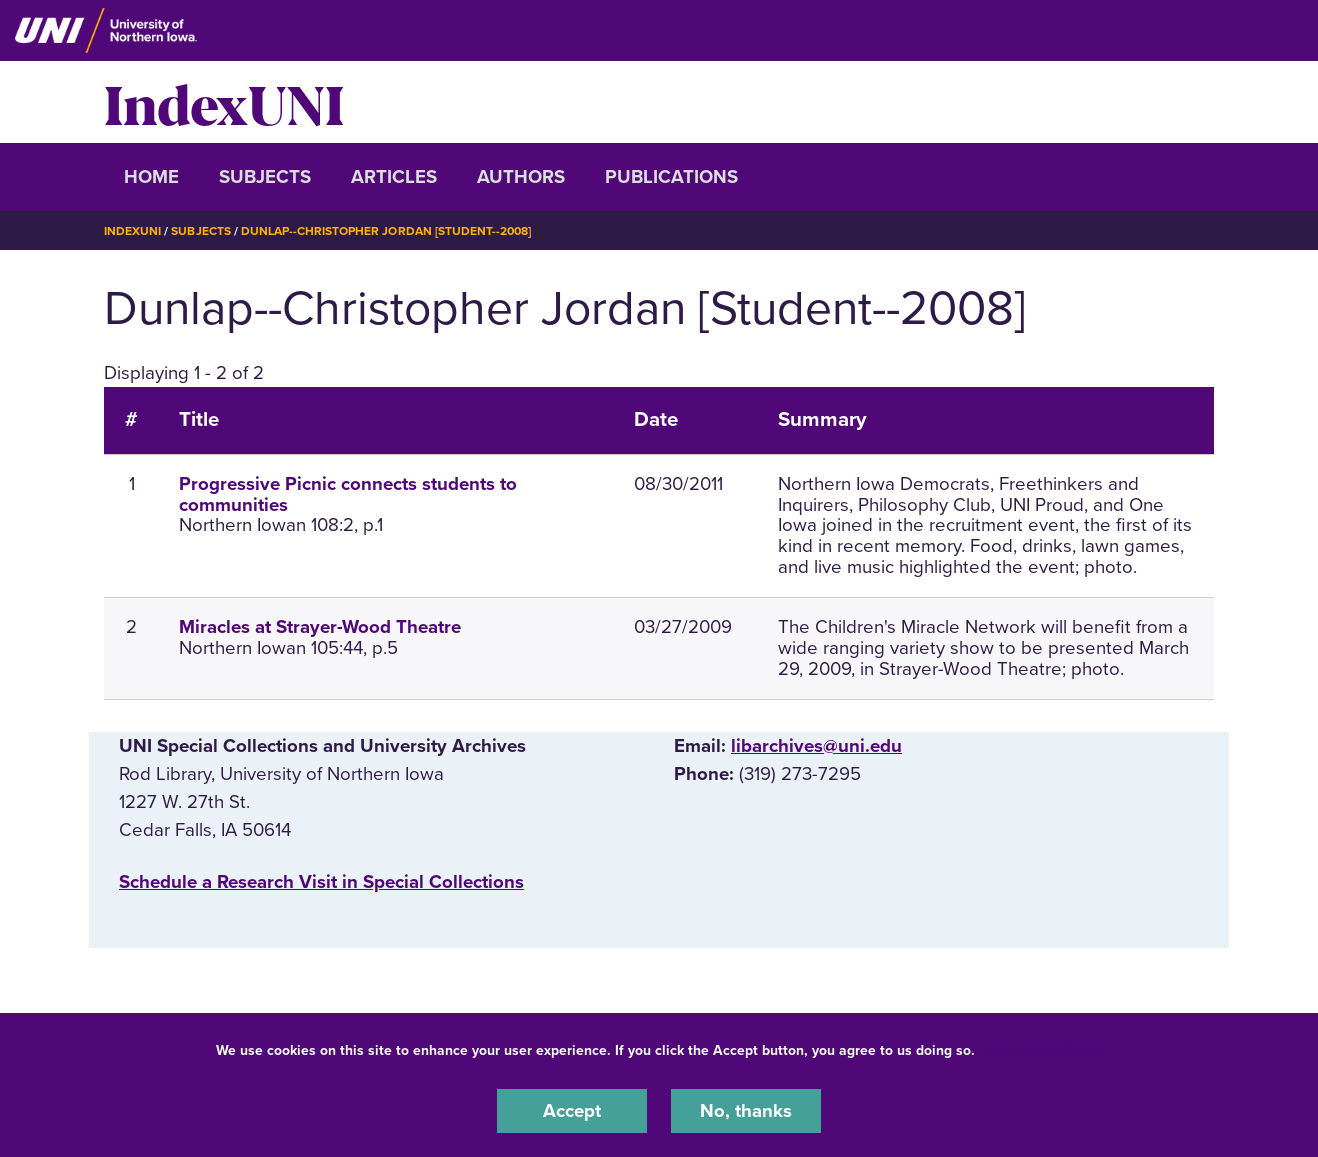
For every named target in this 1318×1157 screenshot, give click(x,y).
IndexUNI (224, 102)
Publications (671, 177)
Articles (394, 177)
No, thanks (746, 1111)
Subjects (265, 177)
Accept (572, 1111)
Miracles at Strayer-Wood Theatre (320, 627)
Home (151, 177)
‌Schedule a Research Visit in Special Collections (321, 882)
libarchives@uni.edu (816, 746)
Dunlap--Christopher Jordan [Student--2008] (386, 231)
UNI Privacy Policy (1042, 1050)
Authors (521, 177)
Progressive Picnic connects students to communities (348, 494)
